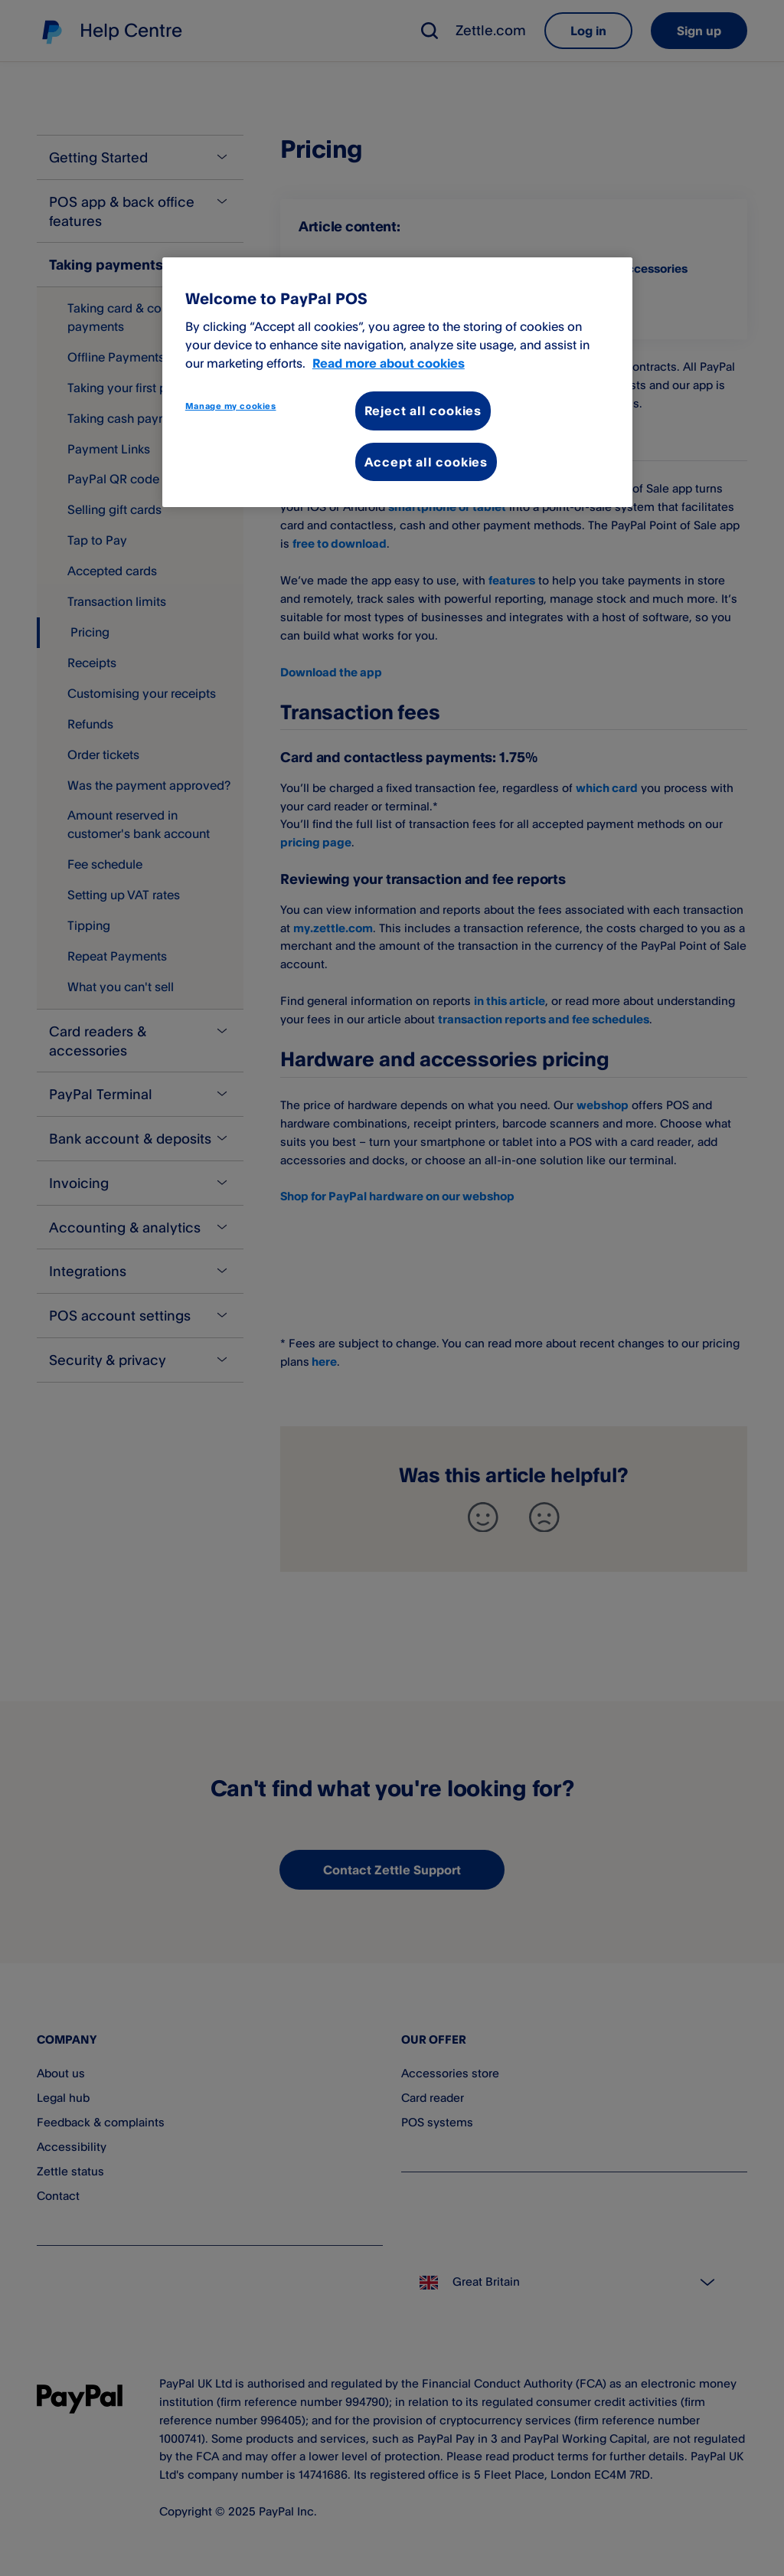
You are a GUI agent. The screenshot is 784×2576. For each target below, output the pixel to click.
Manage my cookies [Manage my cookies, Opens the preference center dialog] (230, 406)
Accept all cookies (426, 462)
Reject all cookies (423, 410)
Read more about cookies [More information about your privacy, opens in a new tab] (388, 363)
